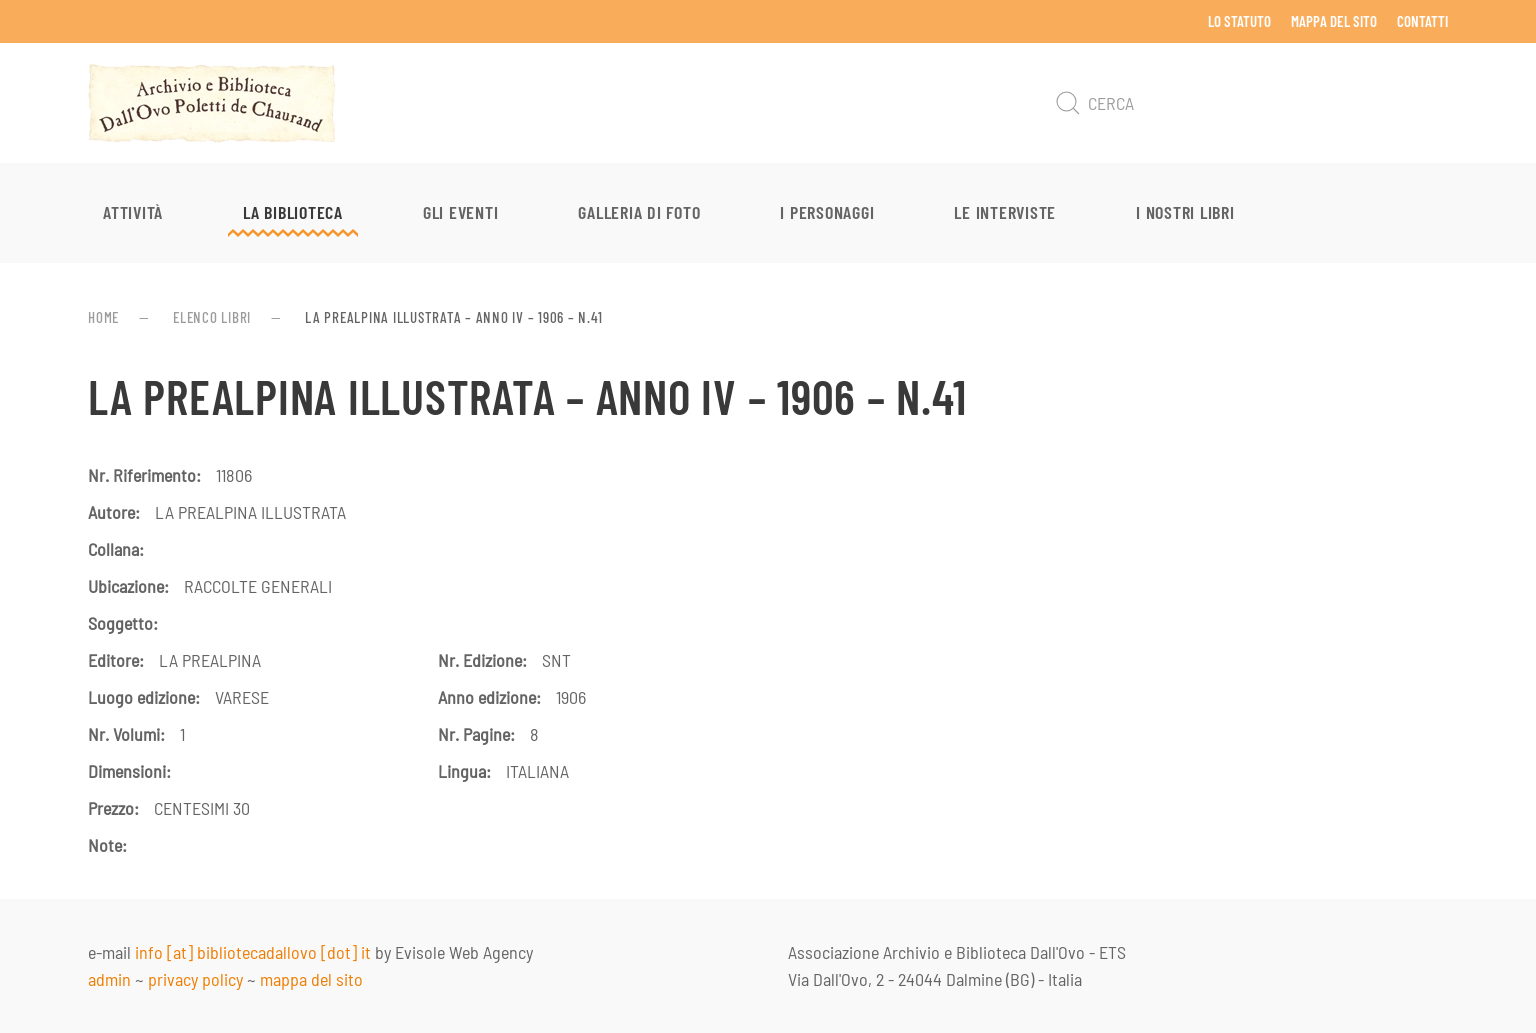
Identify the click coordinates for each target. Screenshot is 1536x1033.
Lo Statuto (1239, 21)
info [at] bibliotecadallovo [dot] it (253, 952)
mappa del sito (311, 979)
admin (109, 979)
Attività (133, 212)
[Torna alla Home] (212, 103)
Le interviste (1005, 212)
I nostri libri (1185, 212)
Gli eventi (461, 212)
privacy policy (195, 979)
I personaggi (827, 212)
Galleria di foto (639, 212)
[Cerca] (1248, 103)
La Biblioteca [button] (293, 212)
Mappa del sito (1334, 21)
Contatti (1422, 21)
